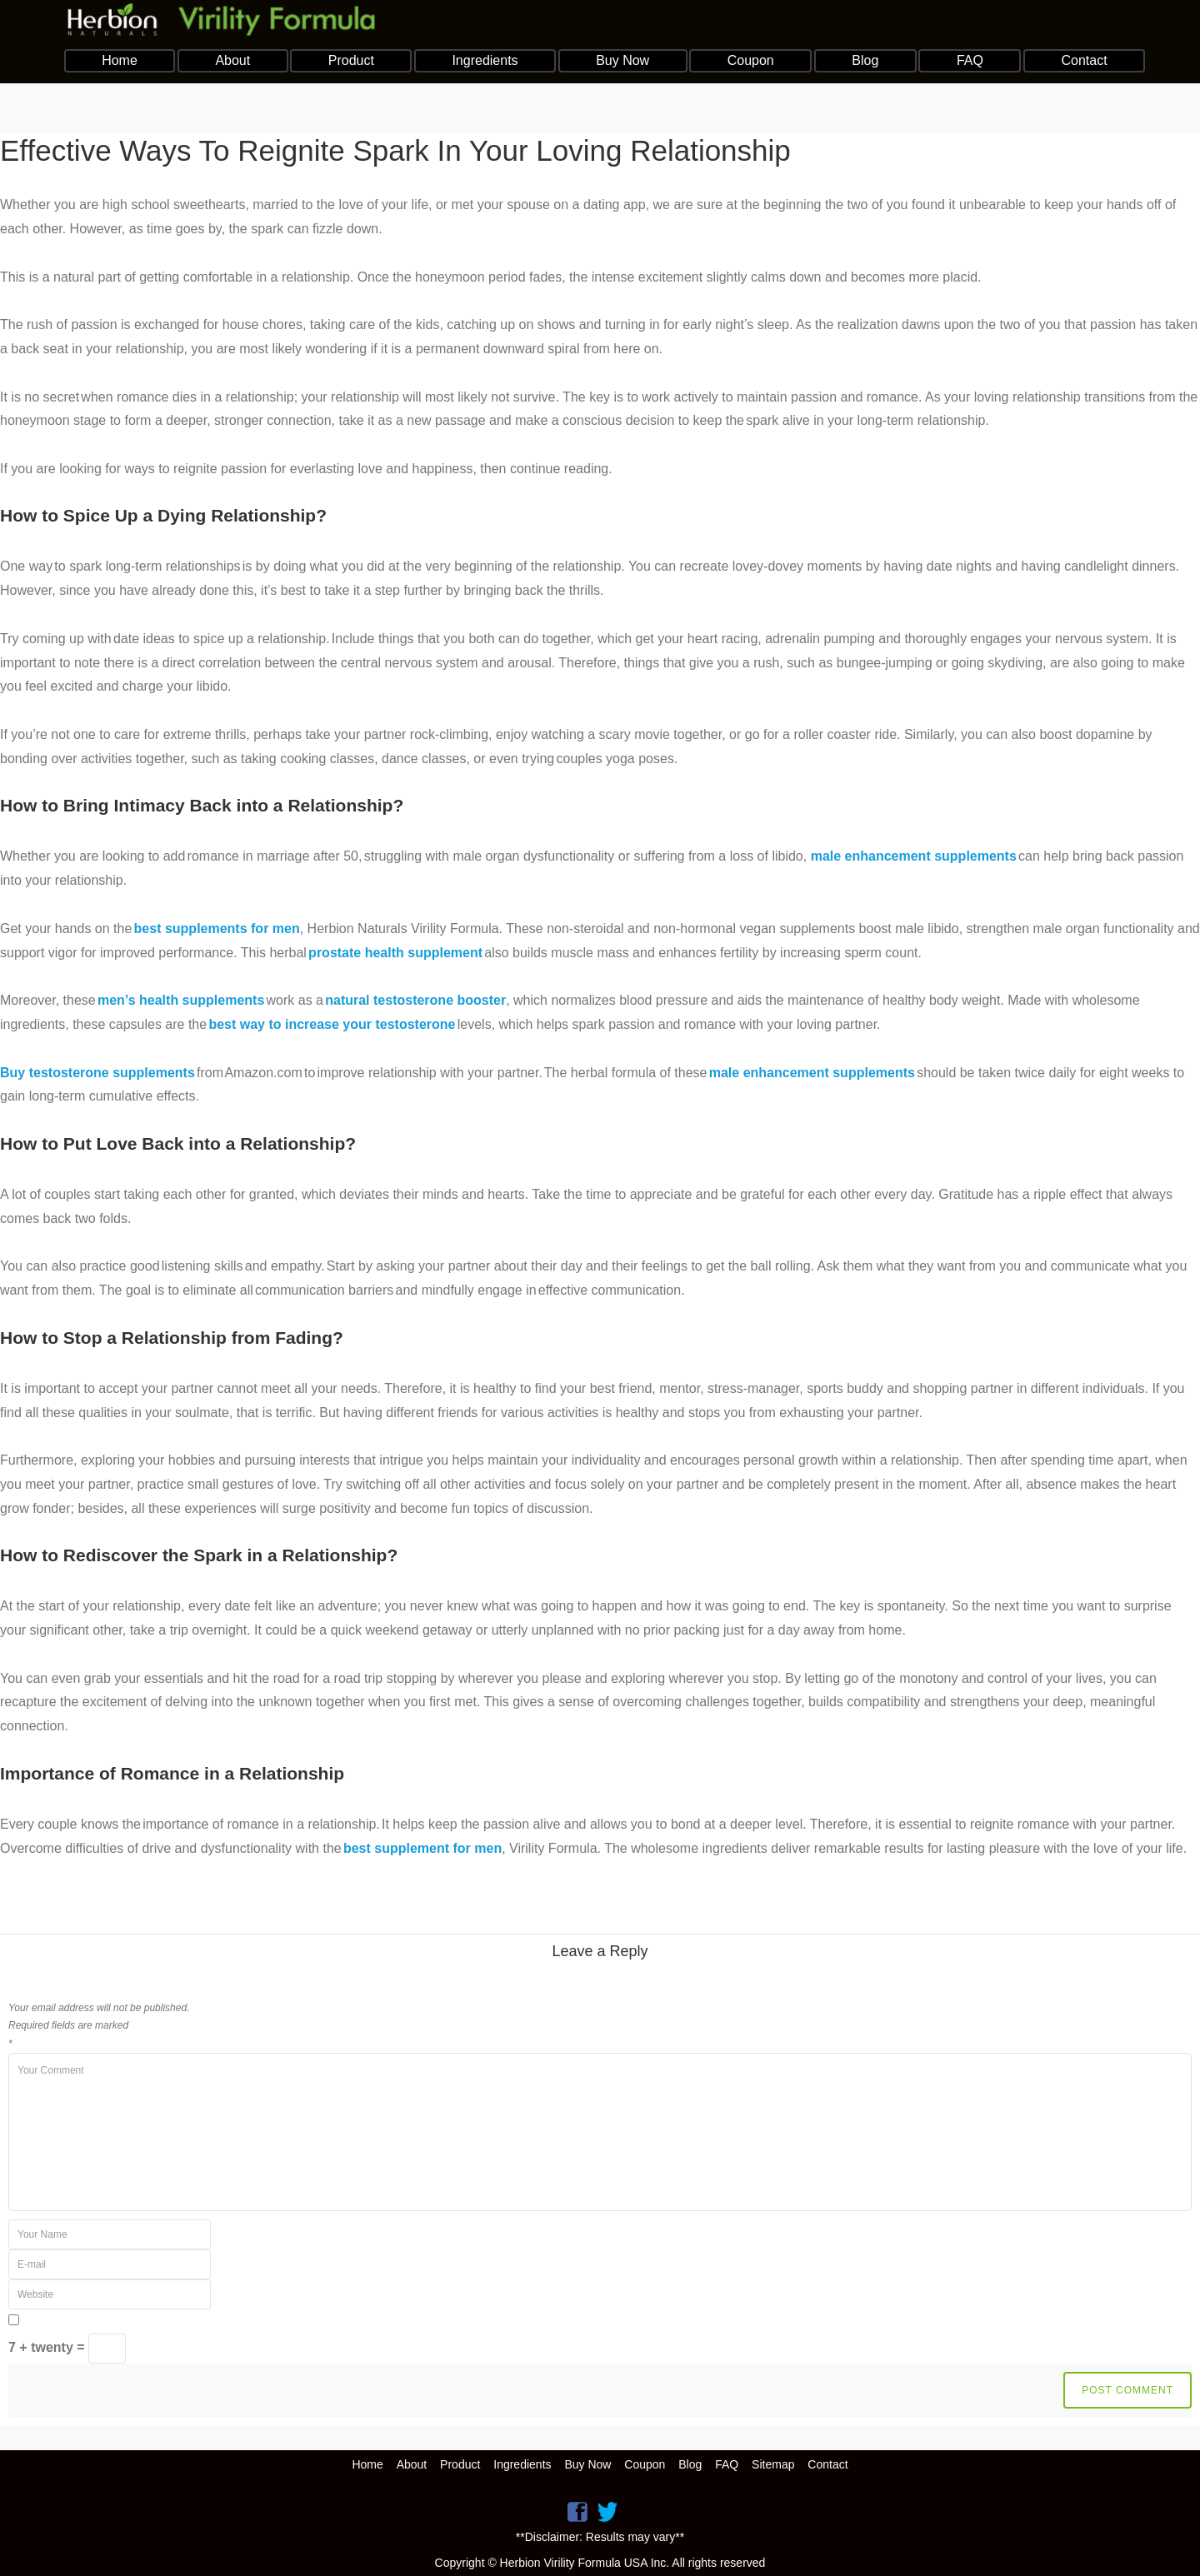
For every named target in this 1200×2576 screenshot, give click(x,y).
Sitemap (773, 2464)
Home (120, 60)
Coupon (751, 60)
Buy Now (622, 60)
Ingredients (485, 60)
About (232, 60)
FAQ (970, 60)
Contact (1084, 60)
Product (351, 60)
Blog (865, 60)
